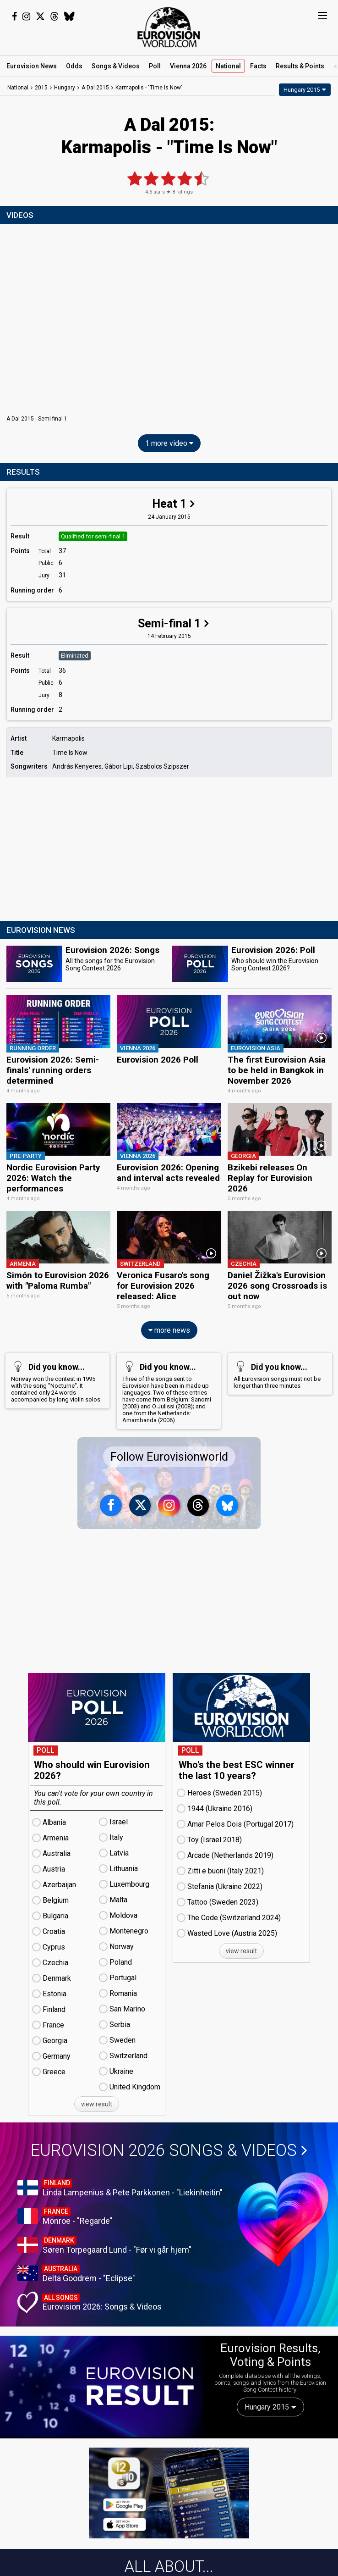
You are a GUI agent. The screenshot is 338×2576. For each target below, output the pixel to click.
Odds (74, 66)
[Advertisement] (169, 850)
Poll (155, 66)
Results (300, 66)
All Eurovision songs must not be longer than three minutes (278, 1372)
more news (169, 1328)
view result (96, 2102)
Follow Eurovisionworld (169, 1455)
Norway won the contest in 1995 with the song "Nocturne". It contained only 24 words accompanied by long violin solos (55, 1379)
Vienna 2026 (188, 66)
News (31, 66)
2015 (41, 87)
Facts (258, 66)
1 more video (169, 443)
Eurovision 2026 (169, 2148)
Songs (116, 66)
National (228, 66)
